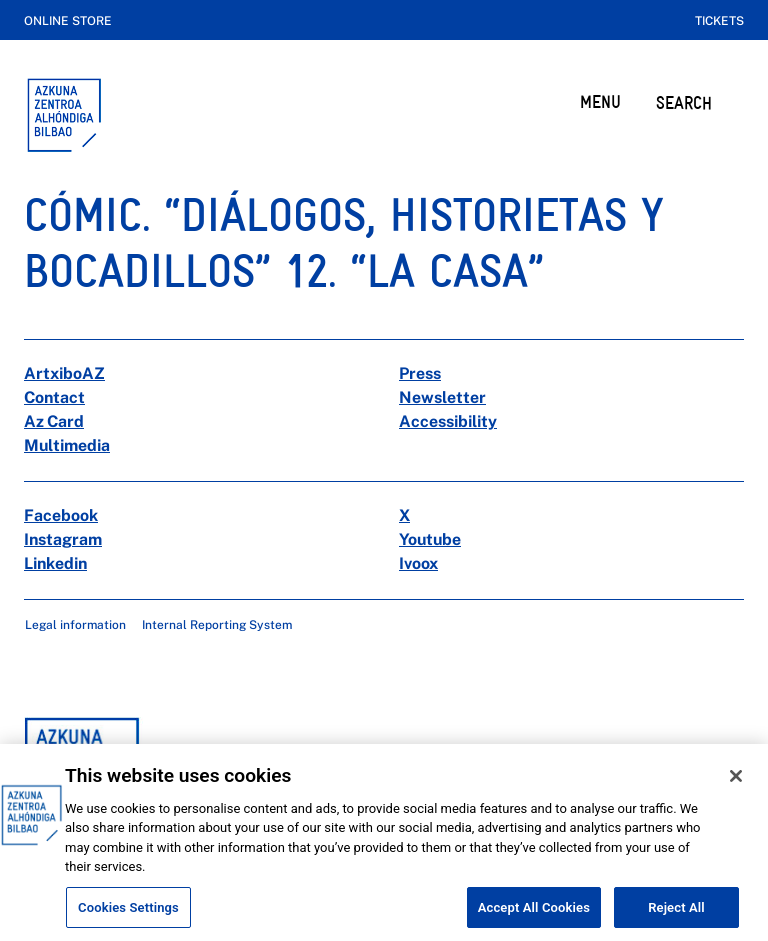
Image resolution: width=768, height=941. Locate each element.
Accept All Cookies (534, 918)
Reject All (676, 918)
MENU (600, 101)
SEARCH (684, 102)
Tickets (719, 21)
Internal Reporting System (217, 625)
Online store (68, 21)
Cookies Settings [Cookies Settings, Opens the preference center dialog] (128, 918)
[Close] (736, 787)
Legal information (75, 625)
